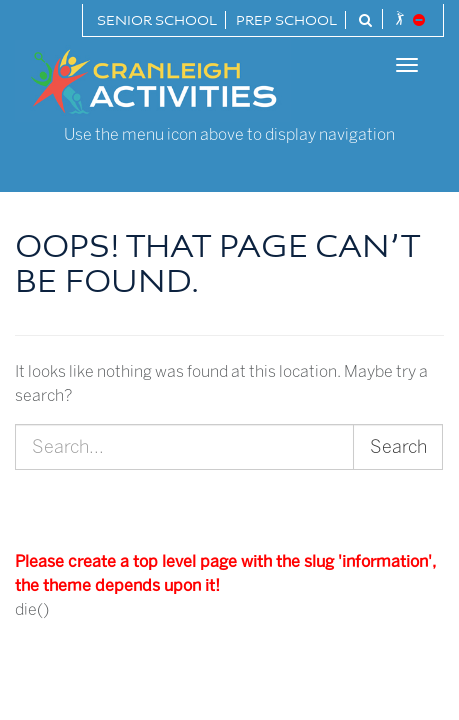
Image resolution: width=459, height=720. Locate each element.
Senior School (157, 21)
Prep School (286, 21)
